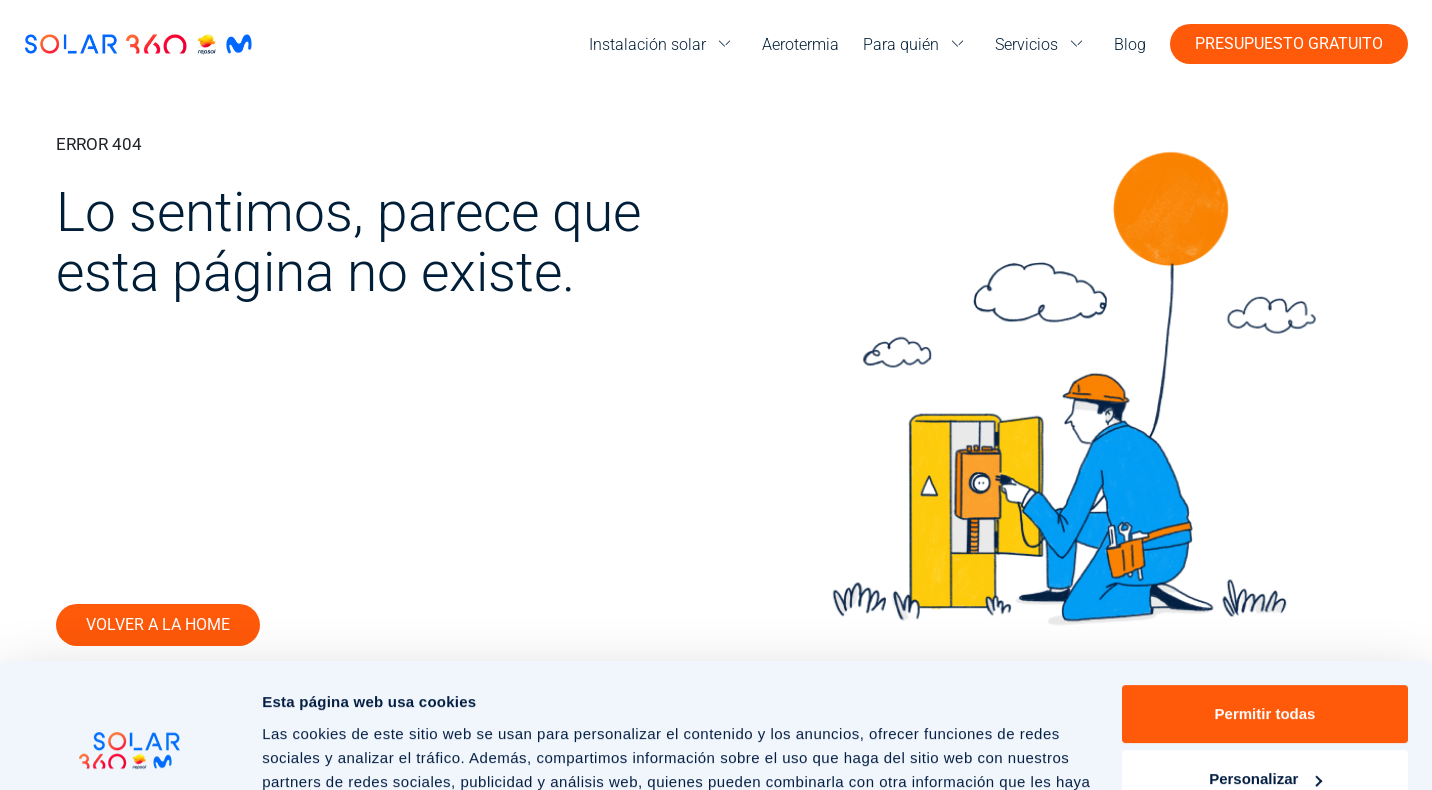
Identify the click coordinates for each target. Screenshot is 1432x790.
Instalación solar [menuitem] (647, 44)
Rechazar (1265, 734)
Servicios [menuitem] (1026, 44)
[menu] (663, 44)
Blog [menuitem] (1130, 44)
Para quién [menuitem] (901, 44)
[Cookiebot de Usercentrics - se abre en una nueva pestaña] (129, 751)
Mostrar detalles (320, 750)
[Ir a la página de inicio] (138, 44)
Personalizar (1265, 668)
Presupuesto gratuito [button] (1289, 43)
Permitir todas (1265, 603)
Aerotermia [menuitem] (800, 44)
